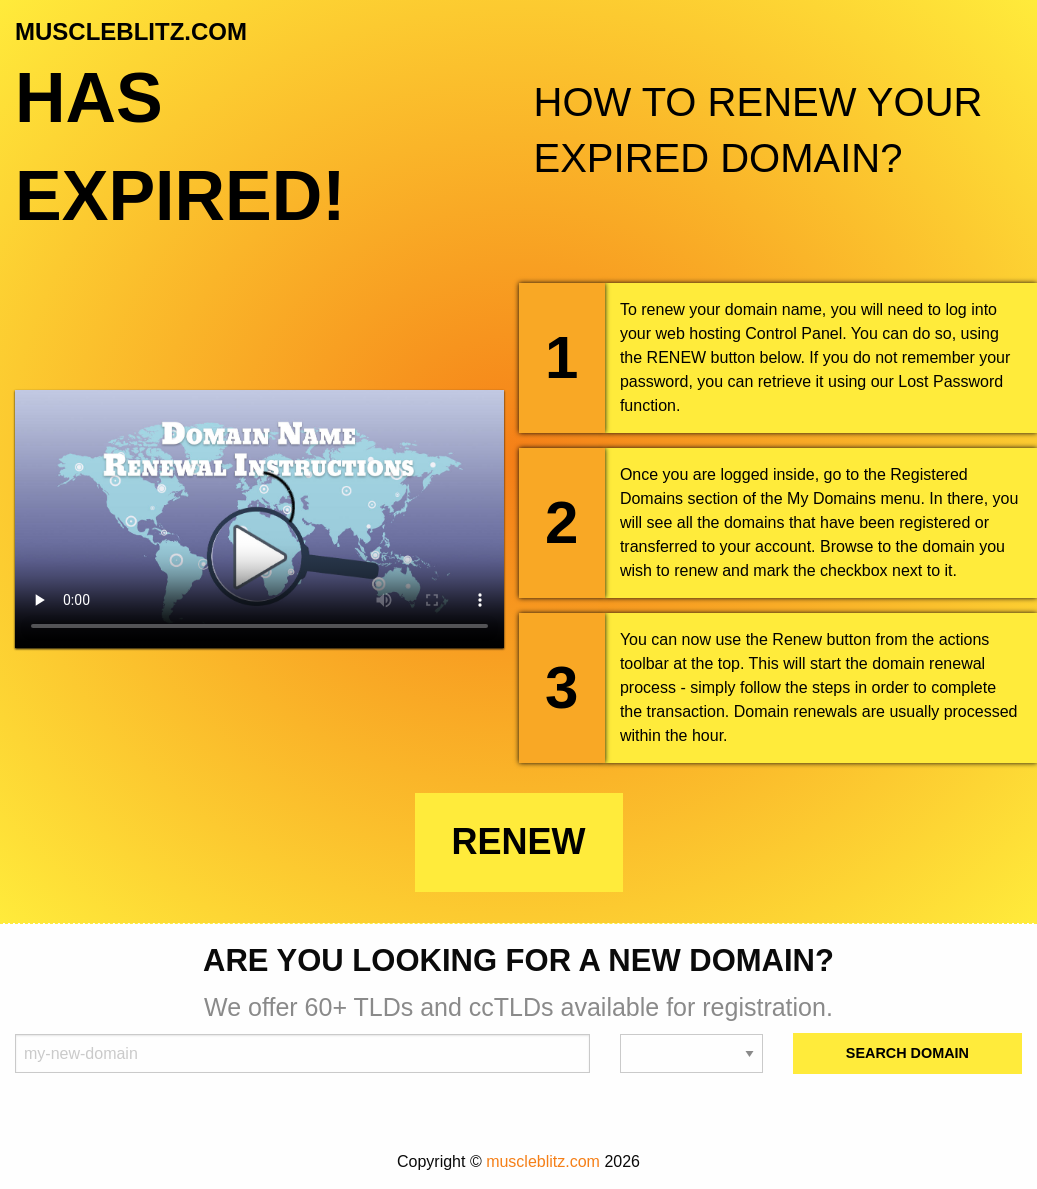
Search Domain (907, 1053)
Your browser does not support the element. (259, 519)
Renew (519, 841)
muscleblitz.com (543, 1161)
